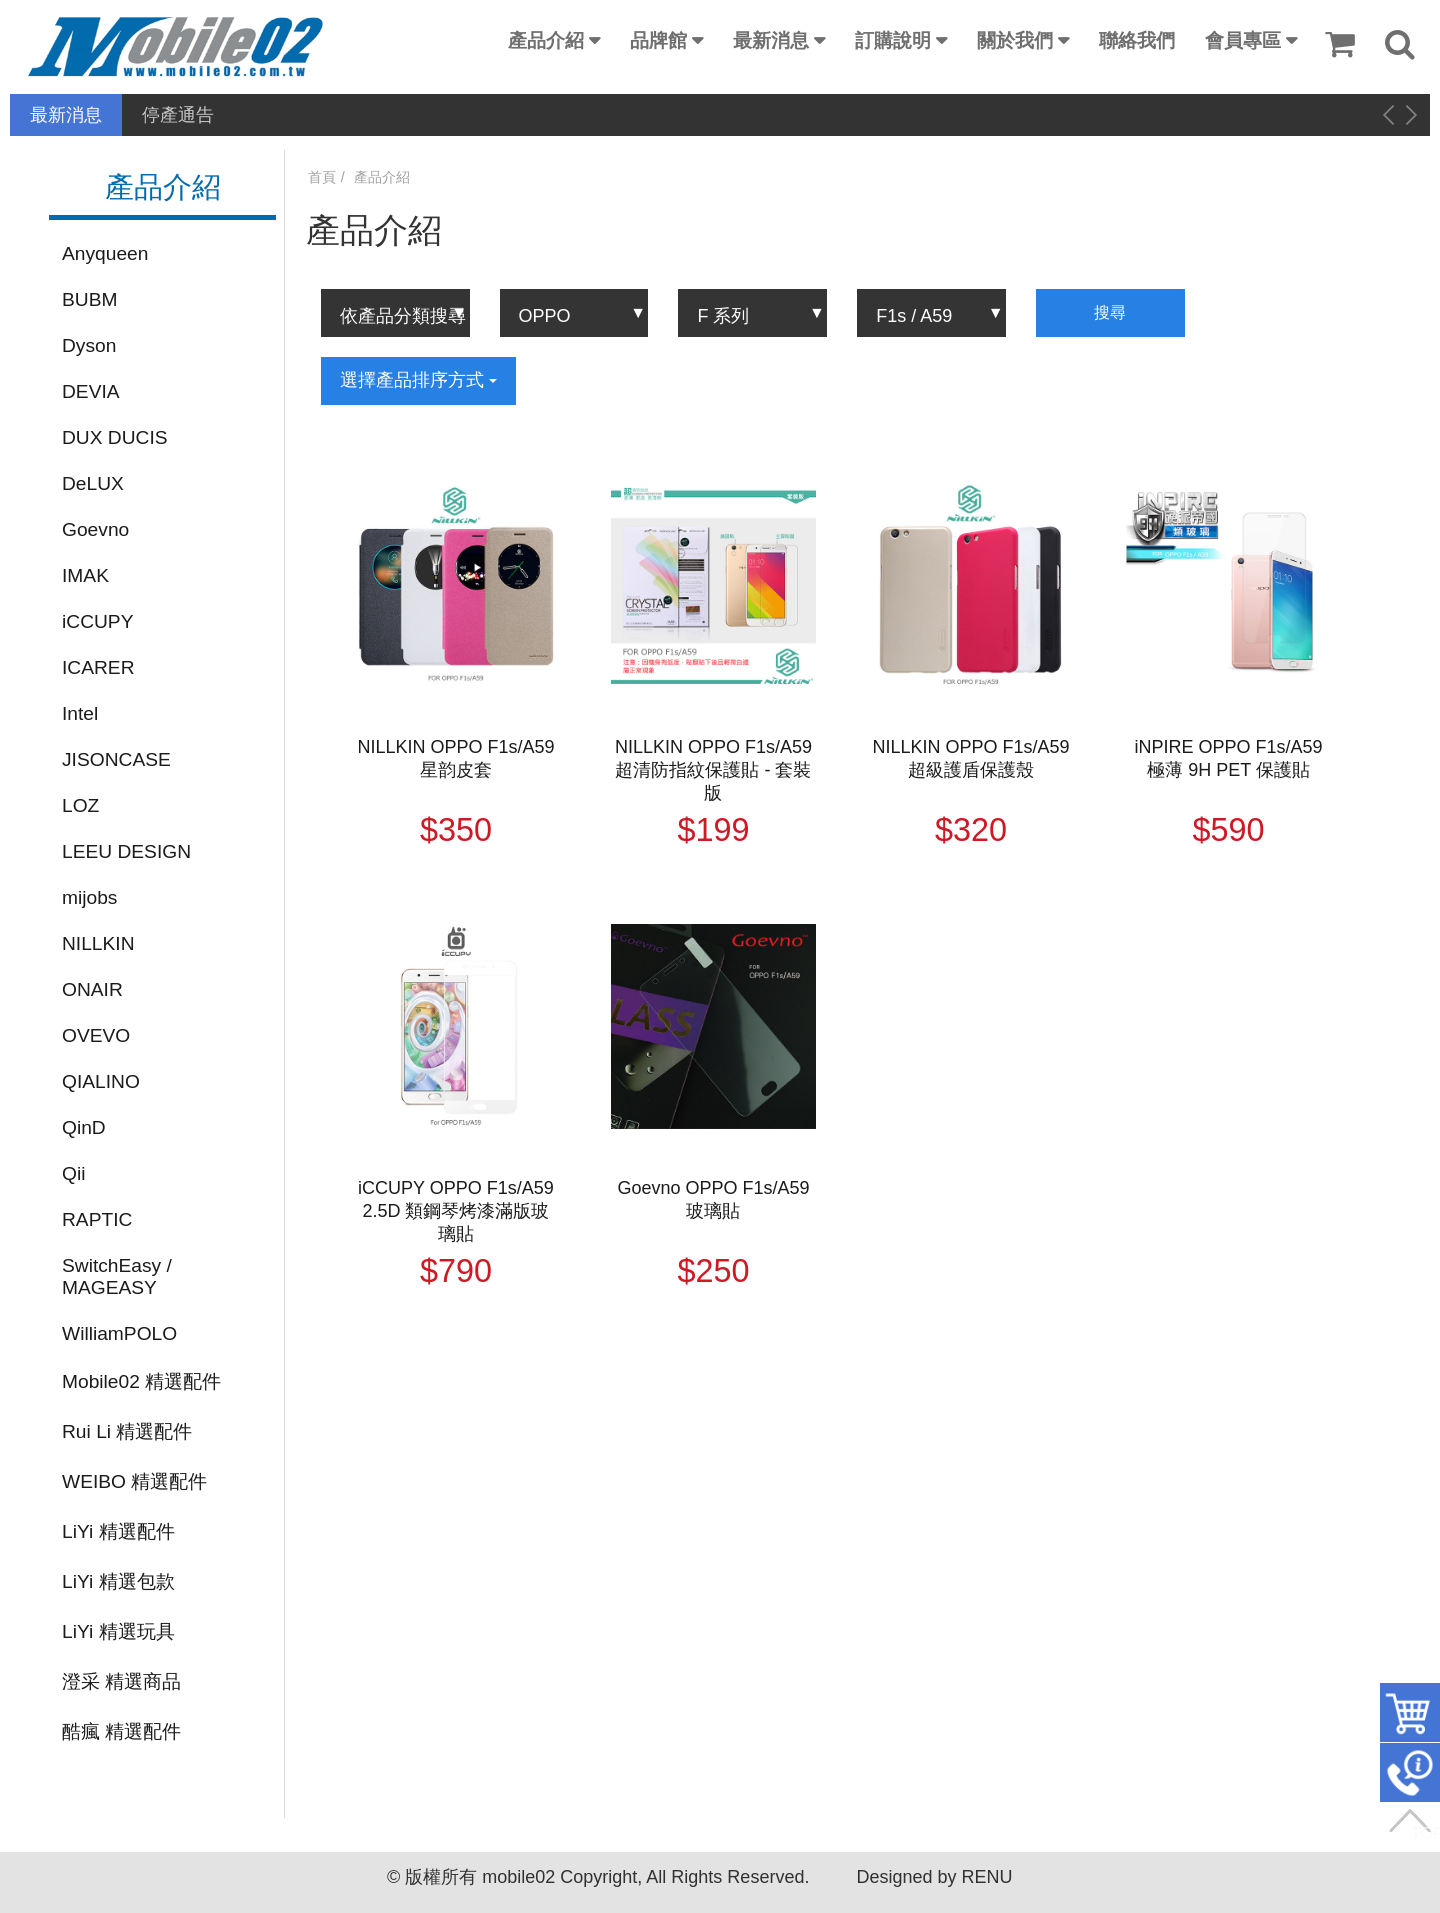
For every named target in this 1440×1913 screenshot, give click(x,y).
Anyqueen (105, 253)
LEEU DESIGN (126, 851)
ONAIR (92, 989)
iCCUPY (97, 621)
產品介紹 (546, 40)
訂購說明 (893, 40)
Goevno (95, 529)
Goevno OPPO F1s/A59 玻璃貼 (713, 1199)
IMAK (85, 575)
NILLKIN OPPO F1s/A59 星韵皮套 (455, 758)
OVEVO (96, 1035)
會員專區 (1243, 40)
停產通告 (178, 115)
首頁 (322, 177)
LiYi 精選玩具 (118, 1631)
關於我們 (1015, 40)
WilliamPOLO (119, 1333)
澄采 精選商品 (121, 1681)
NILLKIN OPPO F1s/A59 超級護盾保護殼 (970, 758)
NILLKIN (98, 943)
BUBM (89, 299)
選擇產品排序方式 (418, 380)
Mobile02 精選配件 (141, 1381)
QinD (84, 1127)
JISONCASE (116, 759)
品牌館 (658, 40)
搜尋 (1110, 312)
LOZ (80, 805)
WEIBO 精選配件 (134, 1481)
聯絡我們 (1137, 40)
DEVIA (91, 391)
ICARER (98, 667)
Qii (73, 1173)
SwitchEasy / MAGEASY (117, 1276)
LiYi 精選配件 (118, 1531)
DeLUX (93, 483)
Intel (80, 713)
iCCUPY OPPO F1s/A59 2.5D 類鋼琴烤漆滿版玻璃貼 (456, 1211)
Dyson (89, 345)
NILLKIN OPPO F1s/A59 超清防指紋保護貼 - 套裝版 (713, 770)
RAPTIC (97, 1219)
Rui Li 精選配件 (127, 1431)
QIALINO (101, 1081)
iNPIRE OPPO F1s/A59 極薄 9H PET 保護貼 (1229, 758)
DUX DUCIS (115, 437)
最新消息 (771, 40)
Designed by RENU (934, 1877)
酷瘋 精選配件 (121, 1731)
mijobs (89, 897)
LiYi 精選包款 (118, 1581)
